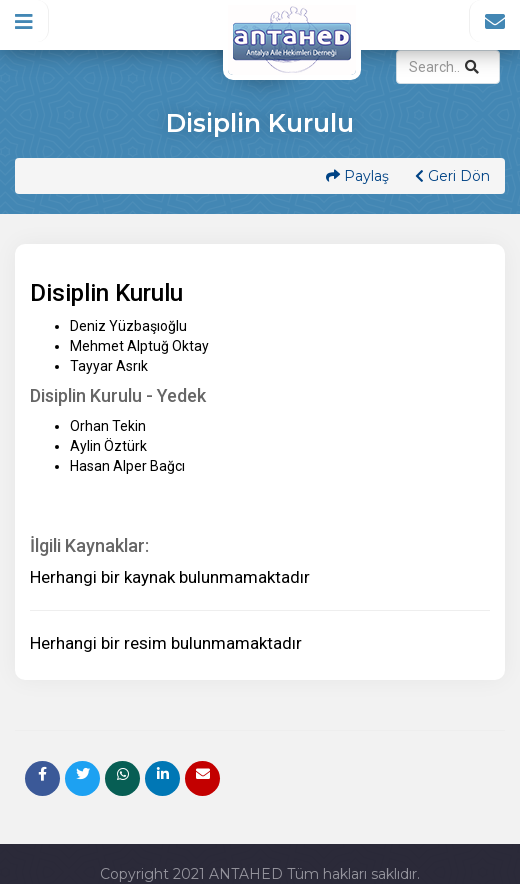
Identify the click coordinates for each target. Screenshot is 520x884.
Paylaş (357, 176)
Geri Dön (452, 176)
